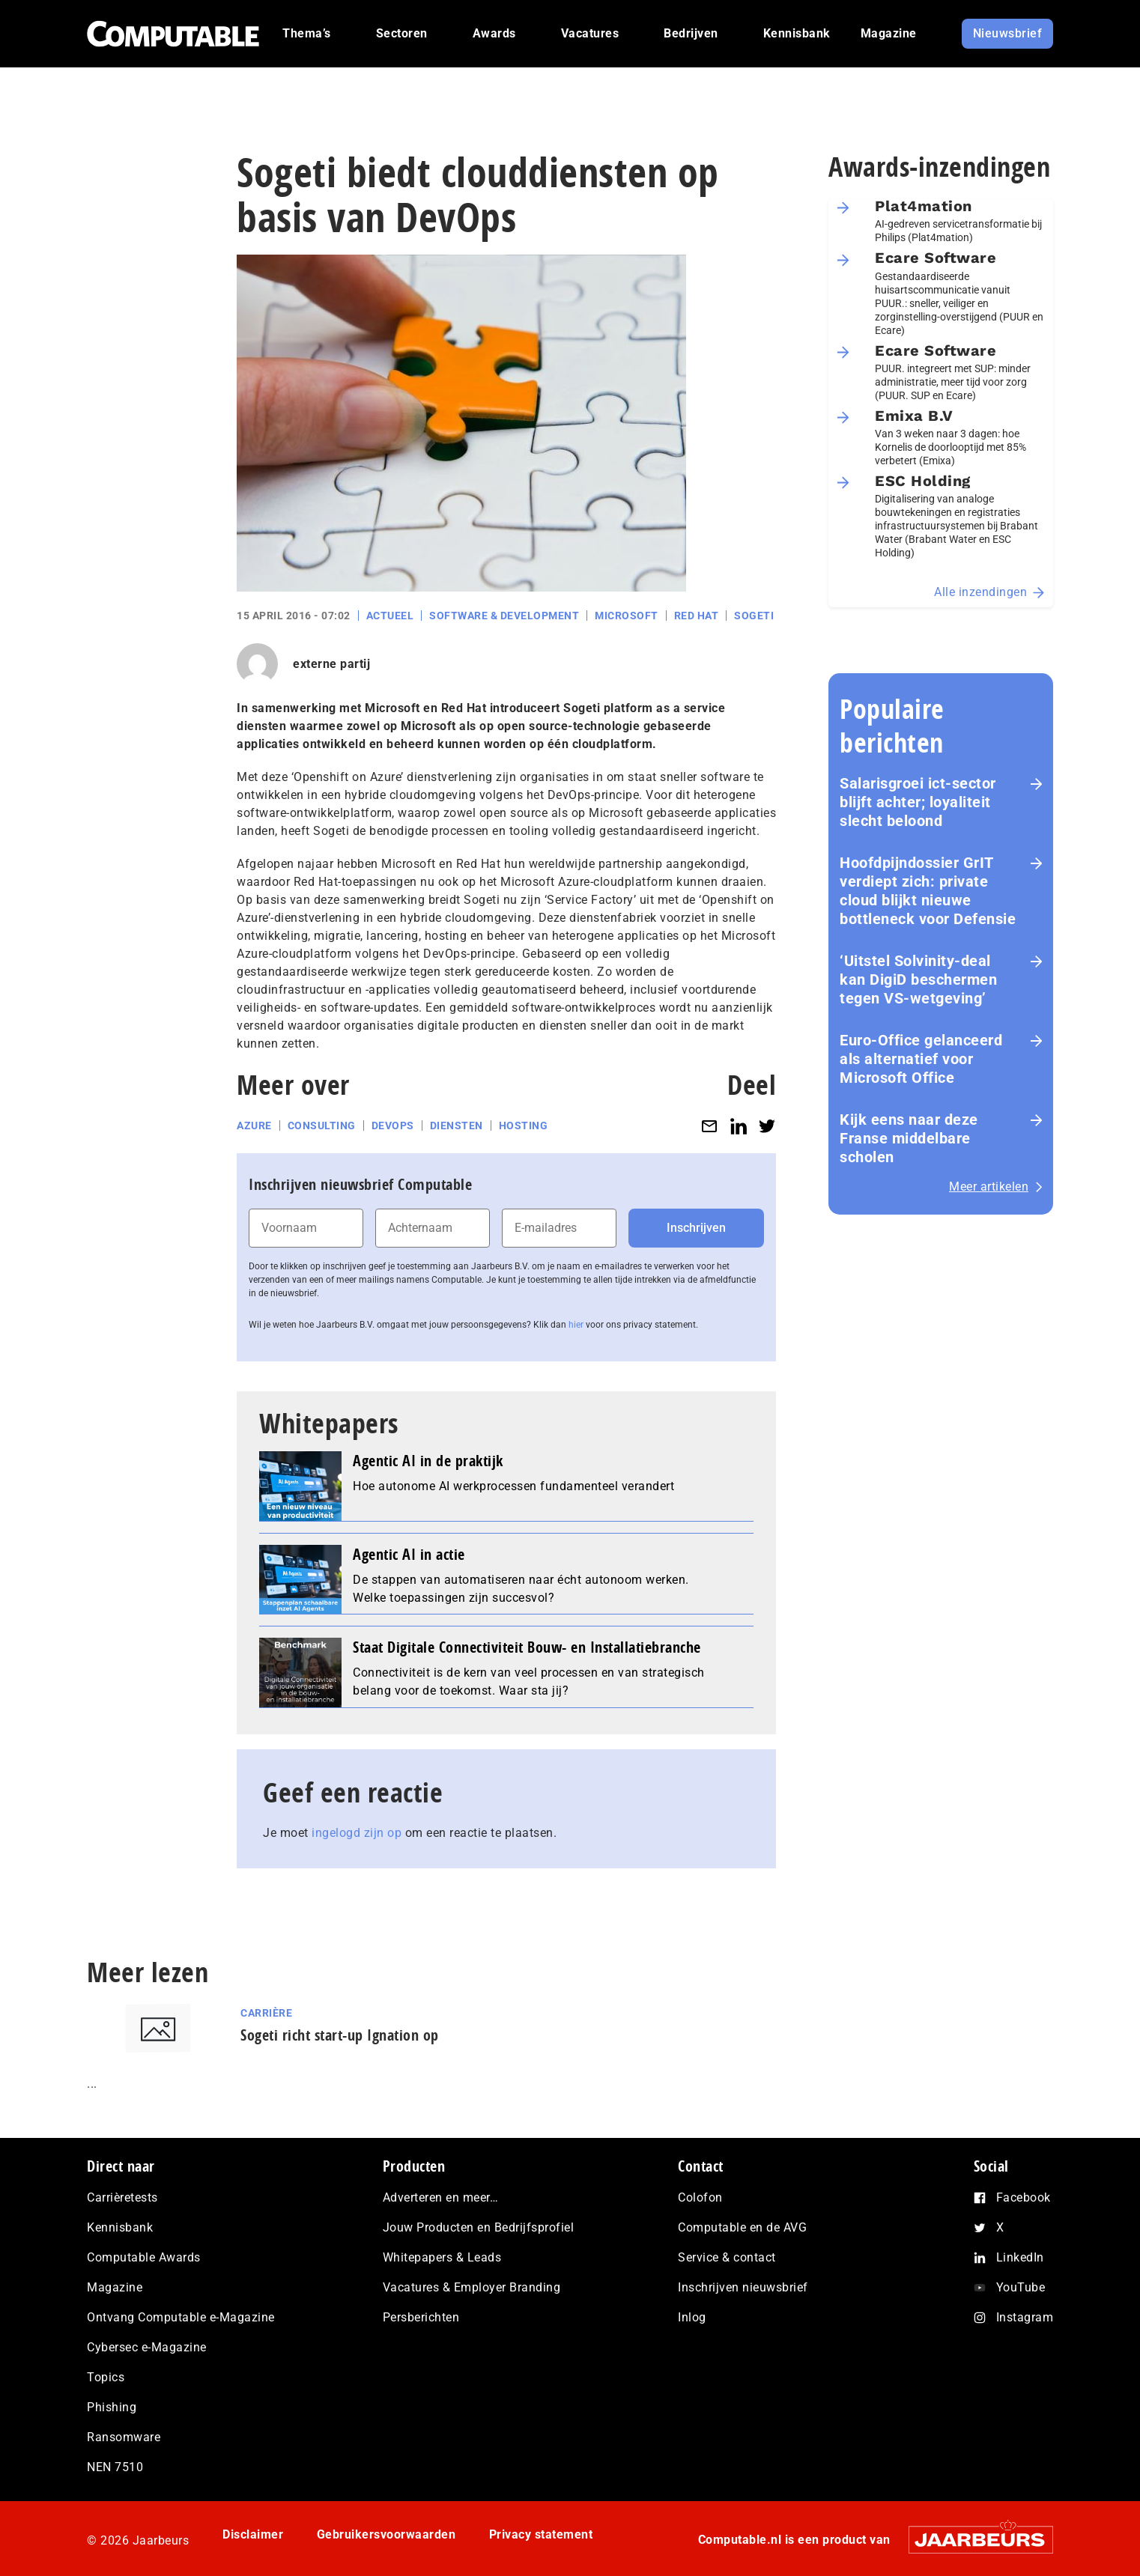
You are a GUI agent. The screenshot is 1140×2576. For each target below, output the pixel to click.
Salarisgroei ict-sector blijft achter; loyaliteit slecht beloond (918, 802)
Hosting (523, 1125)
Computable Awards (144, 2257)
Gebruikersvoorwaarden (386, 2534)
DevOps (393, 1125)
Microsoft (626, 616)
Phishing (111, 2407)
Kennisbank (120, 2227)
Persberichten (421, 2317)
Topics (105, 2377)
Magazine (114, 2287)
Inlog (692, 2317)
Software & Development (504, 616)
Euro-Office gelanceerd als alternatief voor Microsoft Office (921, 1059)
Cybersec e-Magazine (147, 2347)
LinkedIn (1020, 2257)
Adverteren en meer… (441, 2197)
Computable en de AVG (742, 2227)
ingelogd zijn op (356, 1833)
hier (576, 1324)
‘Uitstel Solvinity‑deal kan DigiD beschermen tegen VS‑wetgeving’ (918, 979)
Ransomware (123, 2437)
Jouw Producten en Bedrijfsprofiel (478, 2227)
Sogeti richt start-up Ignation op (339, 2035)
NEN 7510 (115, 2467)
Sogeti (754, 616)
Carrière (266, 2013)
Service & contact (727, 2257)
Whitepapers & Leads (442, 2257)
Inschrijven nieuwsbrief (743, 2287)
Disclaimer (252, 2534)
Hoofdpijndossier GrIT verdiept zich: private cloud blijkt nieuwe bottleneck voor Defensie (928, 891)
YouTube (1021, 2287)
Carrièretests (122, 2197)
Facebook (1023, 2197)
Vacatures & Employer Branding (472, 2287)
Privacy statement (541, 2534)
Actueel (390, 616)
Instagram (1025, 2317)
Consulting (322, 1125)
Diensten (456, 1125)
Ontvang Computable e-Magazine (181, 2317)
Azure (254, 1125)
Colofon (700, 2197)
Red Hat (696, 616)
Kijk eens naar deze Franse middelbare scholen (909, 1138)
